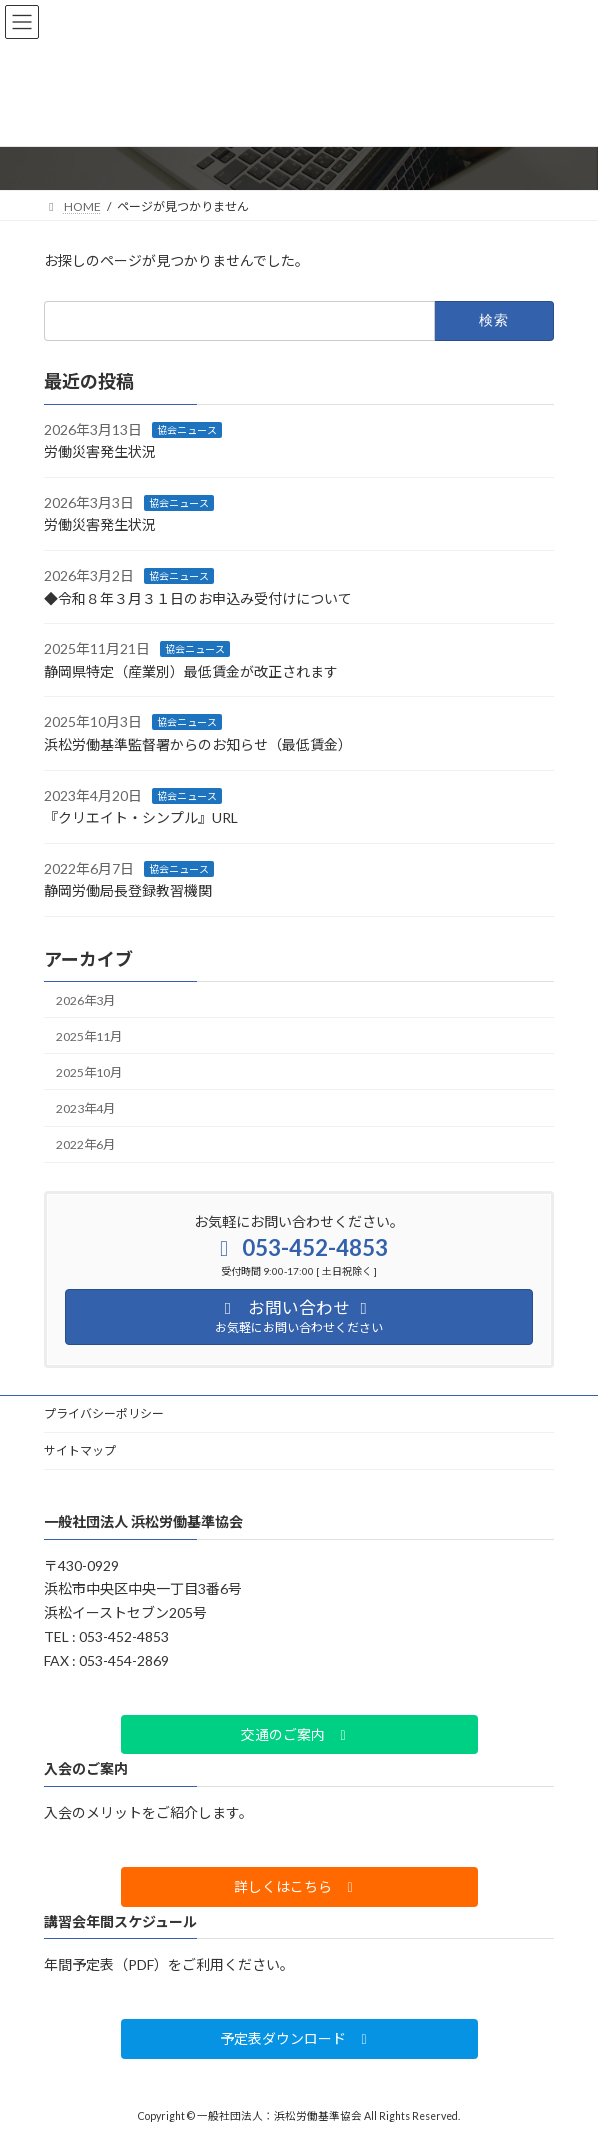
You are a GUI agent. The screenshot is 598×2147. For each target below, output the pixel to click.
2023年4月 (85, 1108)
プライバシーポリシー (104, 1413)
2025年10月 (89, 1072)
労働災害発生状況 (100, 451)
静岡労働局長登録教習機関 (128, 890)
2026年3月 (85, 999)
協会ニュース (187, 429)
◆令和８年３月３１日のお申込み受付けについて (198, 597)
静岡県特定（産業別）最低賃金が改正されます (191, 671)
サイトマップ (80, 1450)
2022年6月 (85, 1144)
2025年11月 (89, 1036)
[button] (299, 1735)
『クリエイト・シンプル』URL (141, 817)
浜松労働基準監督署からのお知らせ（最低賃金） (198, 744)
